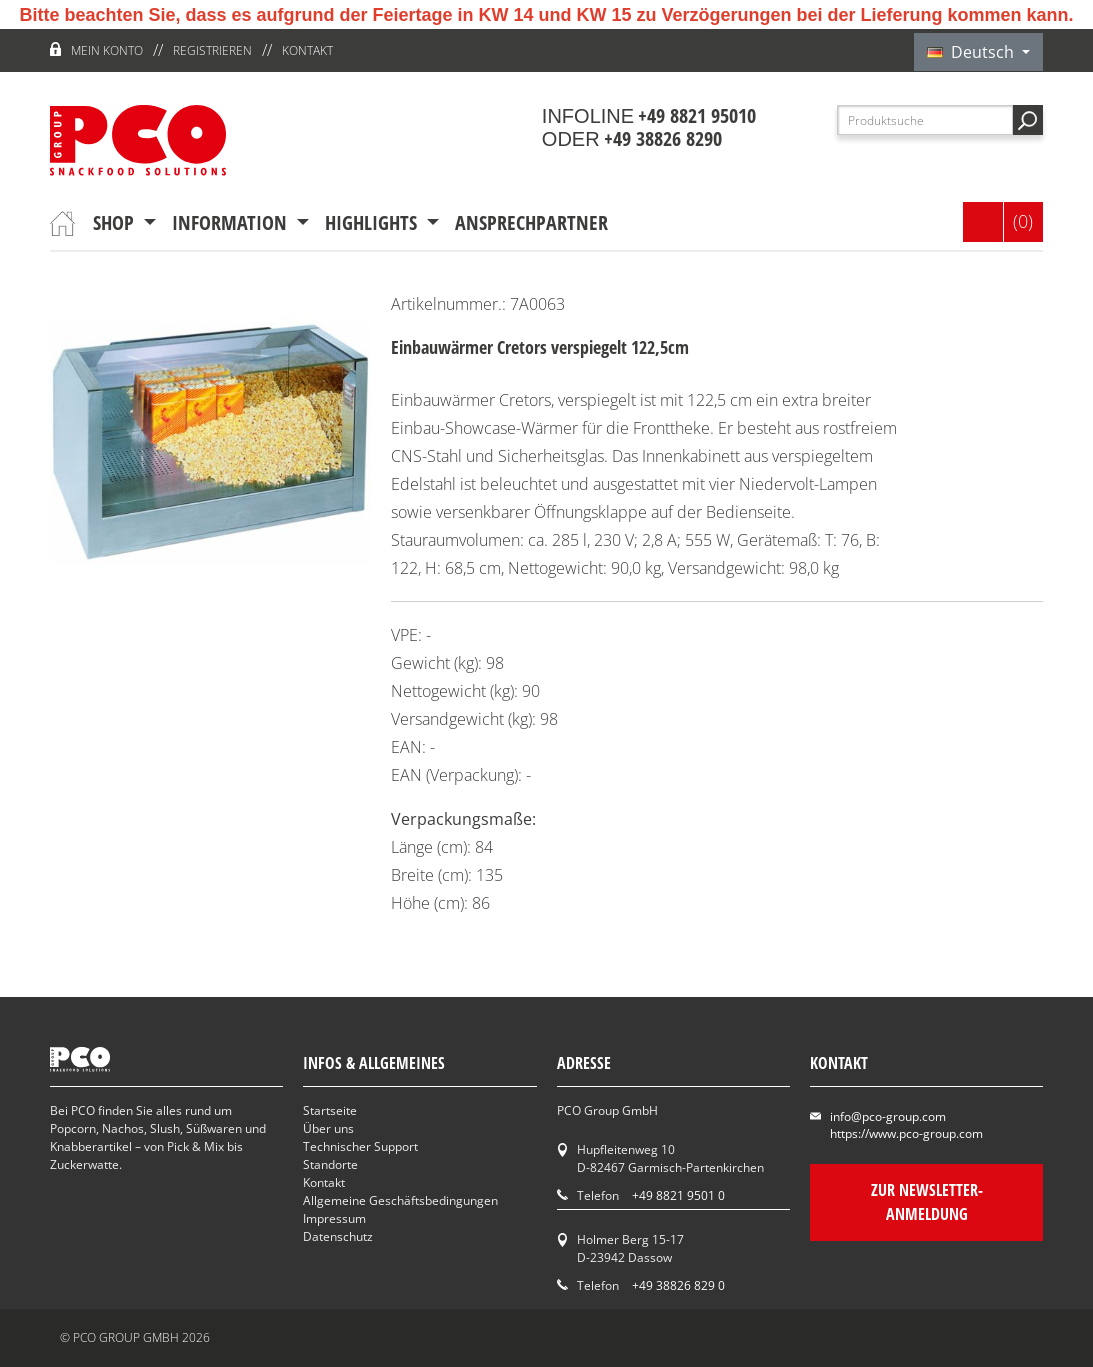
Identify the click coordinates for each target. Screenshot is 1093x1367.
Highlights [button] (373, 222)
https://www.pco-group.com (906, 1133)
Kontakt (307, 50)
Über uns (328, 1128)
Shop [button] (116, 222)
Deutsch (972, 52)
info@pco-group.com (888, 1116)
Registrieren (212, 50)
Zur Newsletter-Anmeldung (926, 1202)
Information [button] (232, 222)
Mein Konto (107, 50)
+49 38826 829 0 (678, 1285)
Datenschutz (338, 1236)
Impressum (334, 1218)
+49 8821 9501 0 (678, 1195)
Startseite (330, 1110)
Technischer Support (360, 1146)
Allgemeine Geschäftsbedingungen (400, 1200)
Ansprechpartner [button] (531, 222)
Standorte (330, 1164)
